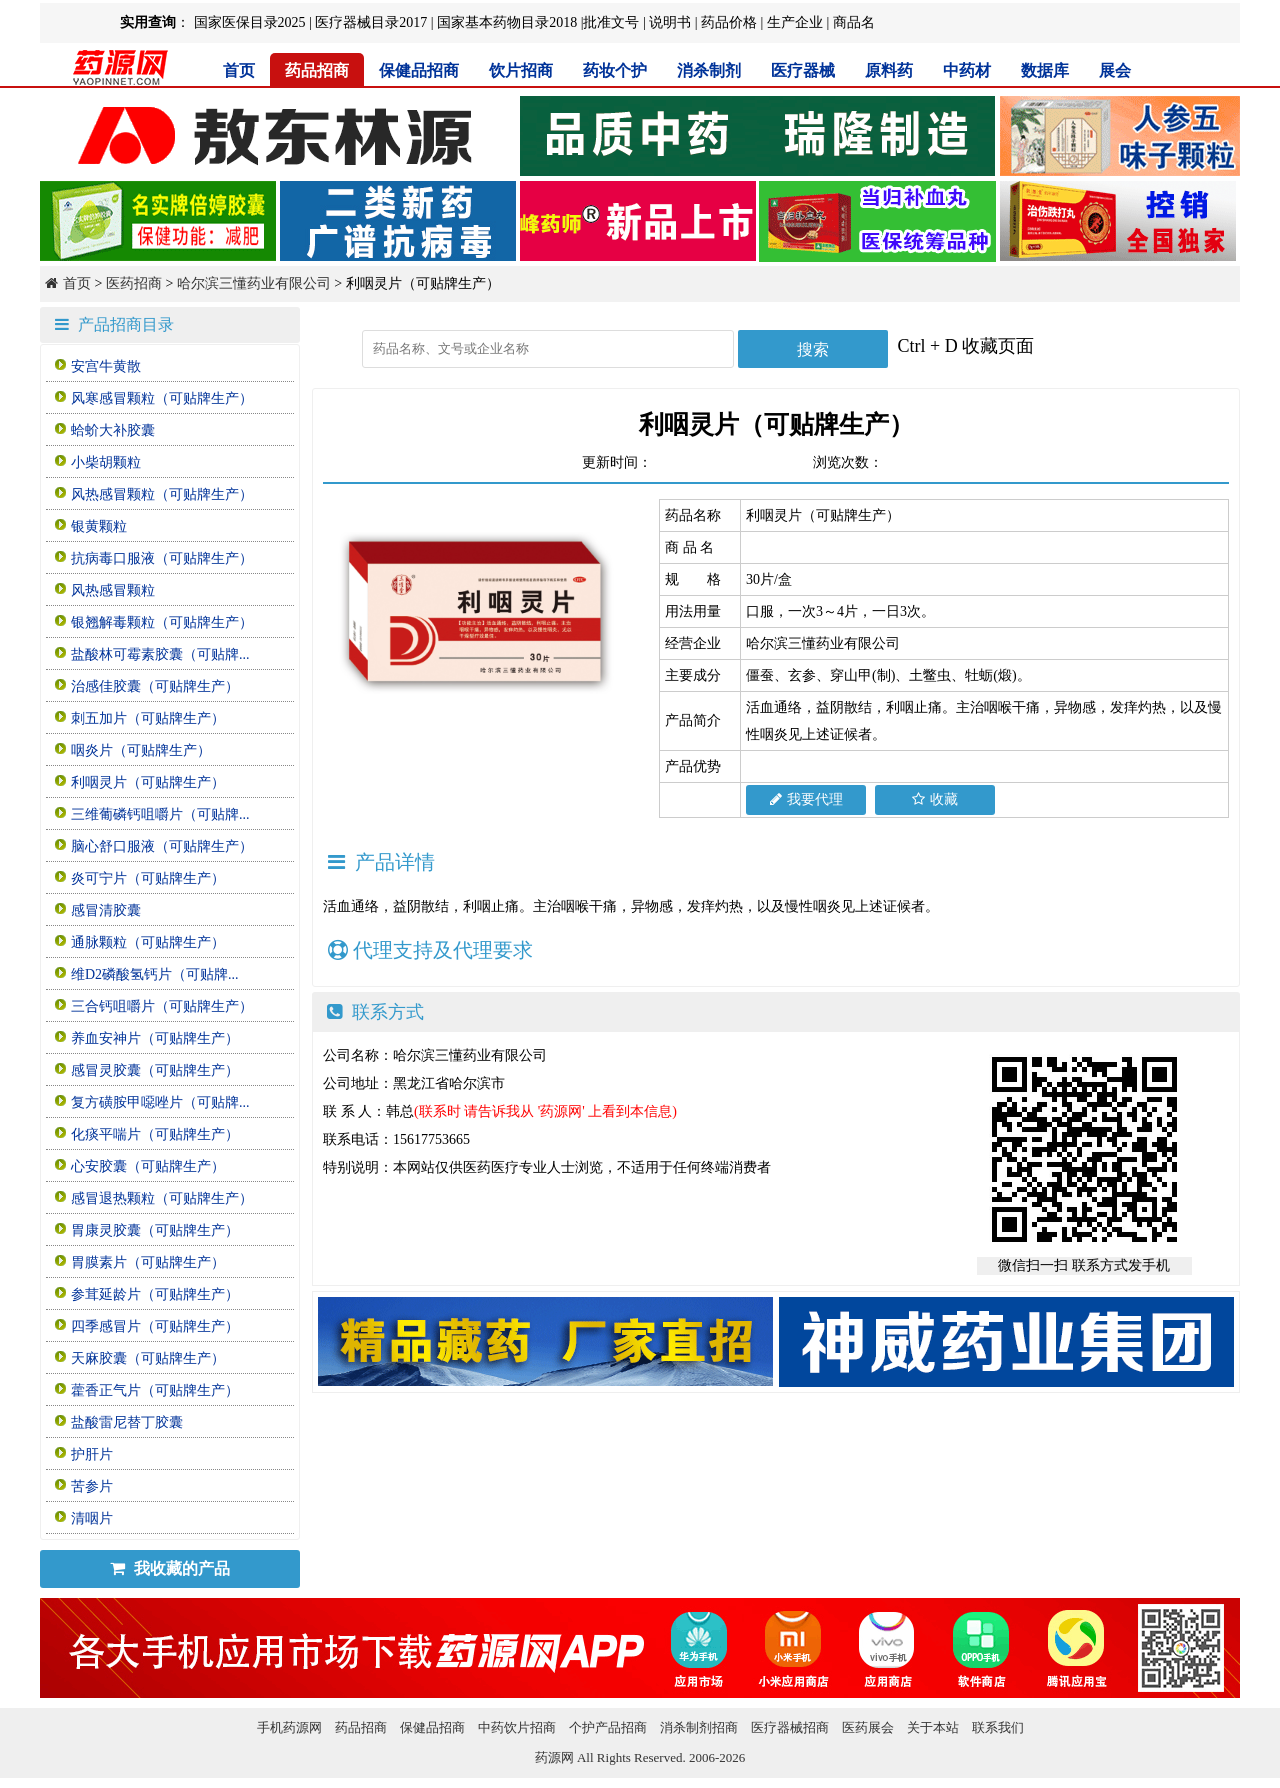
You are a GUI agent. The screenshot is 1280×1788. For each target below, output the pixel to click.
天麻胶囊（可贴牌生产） (148, 1358)
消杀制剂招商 (699, 1727)
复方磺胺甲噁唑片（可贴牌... (160, 1102)
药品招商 (317, 70)
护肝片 (92, 1454)
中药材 (967, 70)
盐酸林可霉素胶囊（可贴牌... (160, 654)
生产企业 (795, 22)
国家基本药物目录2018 (507, 22)
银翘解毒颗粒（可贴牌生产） (162, 622)
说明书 (670, 22)
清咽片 (92, 1518)
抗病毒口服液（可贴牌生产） (162, 558)
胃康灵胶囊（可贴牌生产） (155, 1230)
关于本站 (933, 1727)
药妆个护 (615, 70)
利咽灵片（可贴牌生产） (148, 782)
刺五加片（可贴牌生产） (148, 718)
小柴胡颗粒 (106, 462)
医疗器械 (803, 70)
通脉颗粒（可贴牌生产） (148, 942)
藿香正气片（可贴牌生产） (155, 1390)
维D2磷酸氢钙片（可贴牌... (155, 974)
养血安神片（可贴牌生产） (155, 1038)
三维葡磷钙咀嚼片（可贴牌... (160, 814)
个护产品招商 (608, 1727)
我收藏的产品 (170, 1568)
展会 (1115, 70)
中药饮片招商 (517, 1727)
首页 (239, 70)
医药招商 (134, 283)
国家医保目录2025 (250, 22)
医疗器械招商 (790, 1727)
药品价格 (729, 22)
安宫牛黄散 (106, 366)
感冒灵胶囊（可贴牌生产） (155, 1070)
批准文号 (611, 22)
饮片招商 (521, 70)
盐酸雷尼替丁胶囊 (127, 1422)
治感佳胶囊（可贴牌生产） (155, 686)
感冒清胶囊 (106, 910)
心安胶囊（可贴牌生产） (148, 1166)
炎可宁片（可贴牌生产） (148, 878)
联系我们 (998, 1727)
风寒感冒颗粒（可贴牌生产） (162, 398)
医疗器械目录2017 (371, 22)
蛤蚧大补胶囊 (113, 430)
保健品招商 (419, 70)
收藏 (935, 799)
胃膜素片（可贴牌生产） (148, 1262)
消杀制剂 (709, 70)
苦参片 (92, 1486)
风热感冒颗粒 (113, 590)
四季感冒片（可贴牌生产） (155, 1326)
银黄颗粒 (99, 526)
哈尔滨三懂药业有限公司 (254, 283)
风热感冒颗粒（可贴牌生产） (162, 494)
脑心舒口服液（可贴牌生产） (162, 846)
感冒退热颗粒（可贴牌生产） (162, 1198)
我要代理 (806, 799)
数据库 (1045, 70)
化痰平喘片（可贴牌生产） (155, 1134)
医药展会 (868, 1727)
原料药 (889, 70)
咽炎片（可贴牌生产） (141, 750)
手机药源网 (289, 1727)
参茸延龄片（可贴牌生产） (155, 1294)
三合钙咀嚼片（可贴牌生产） (162, 1006)
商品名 (854, 22)
